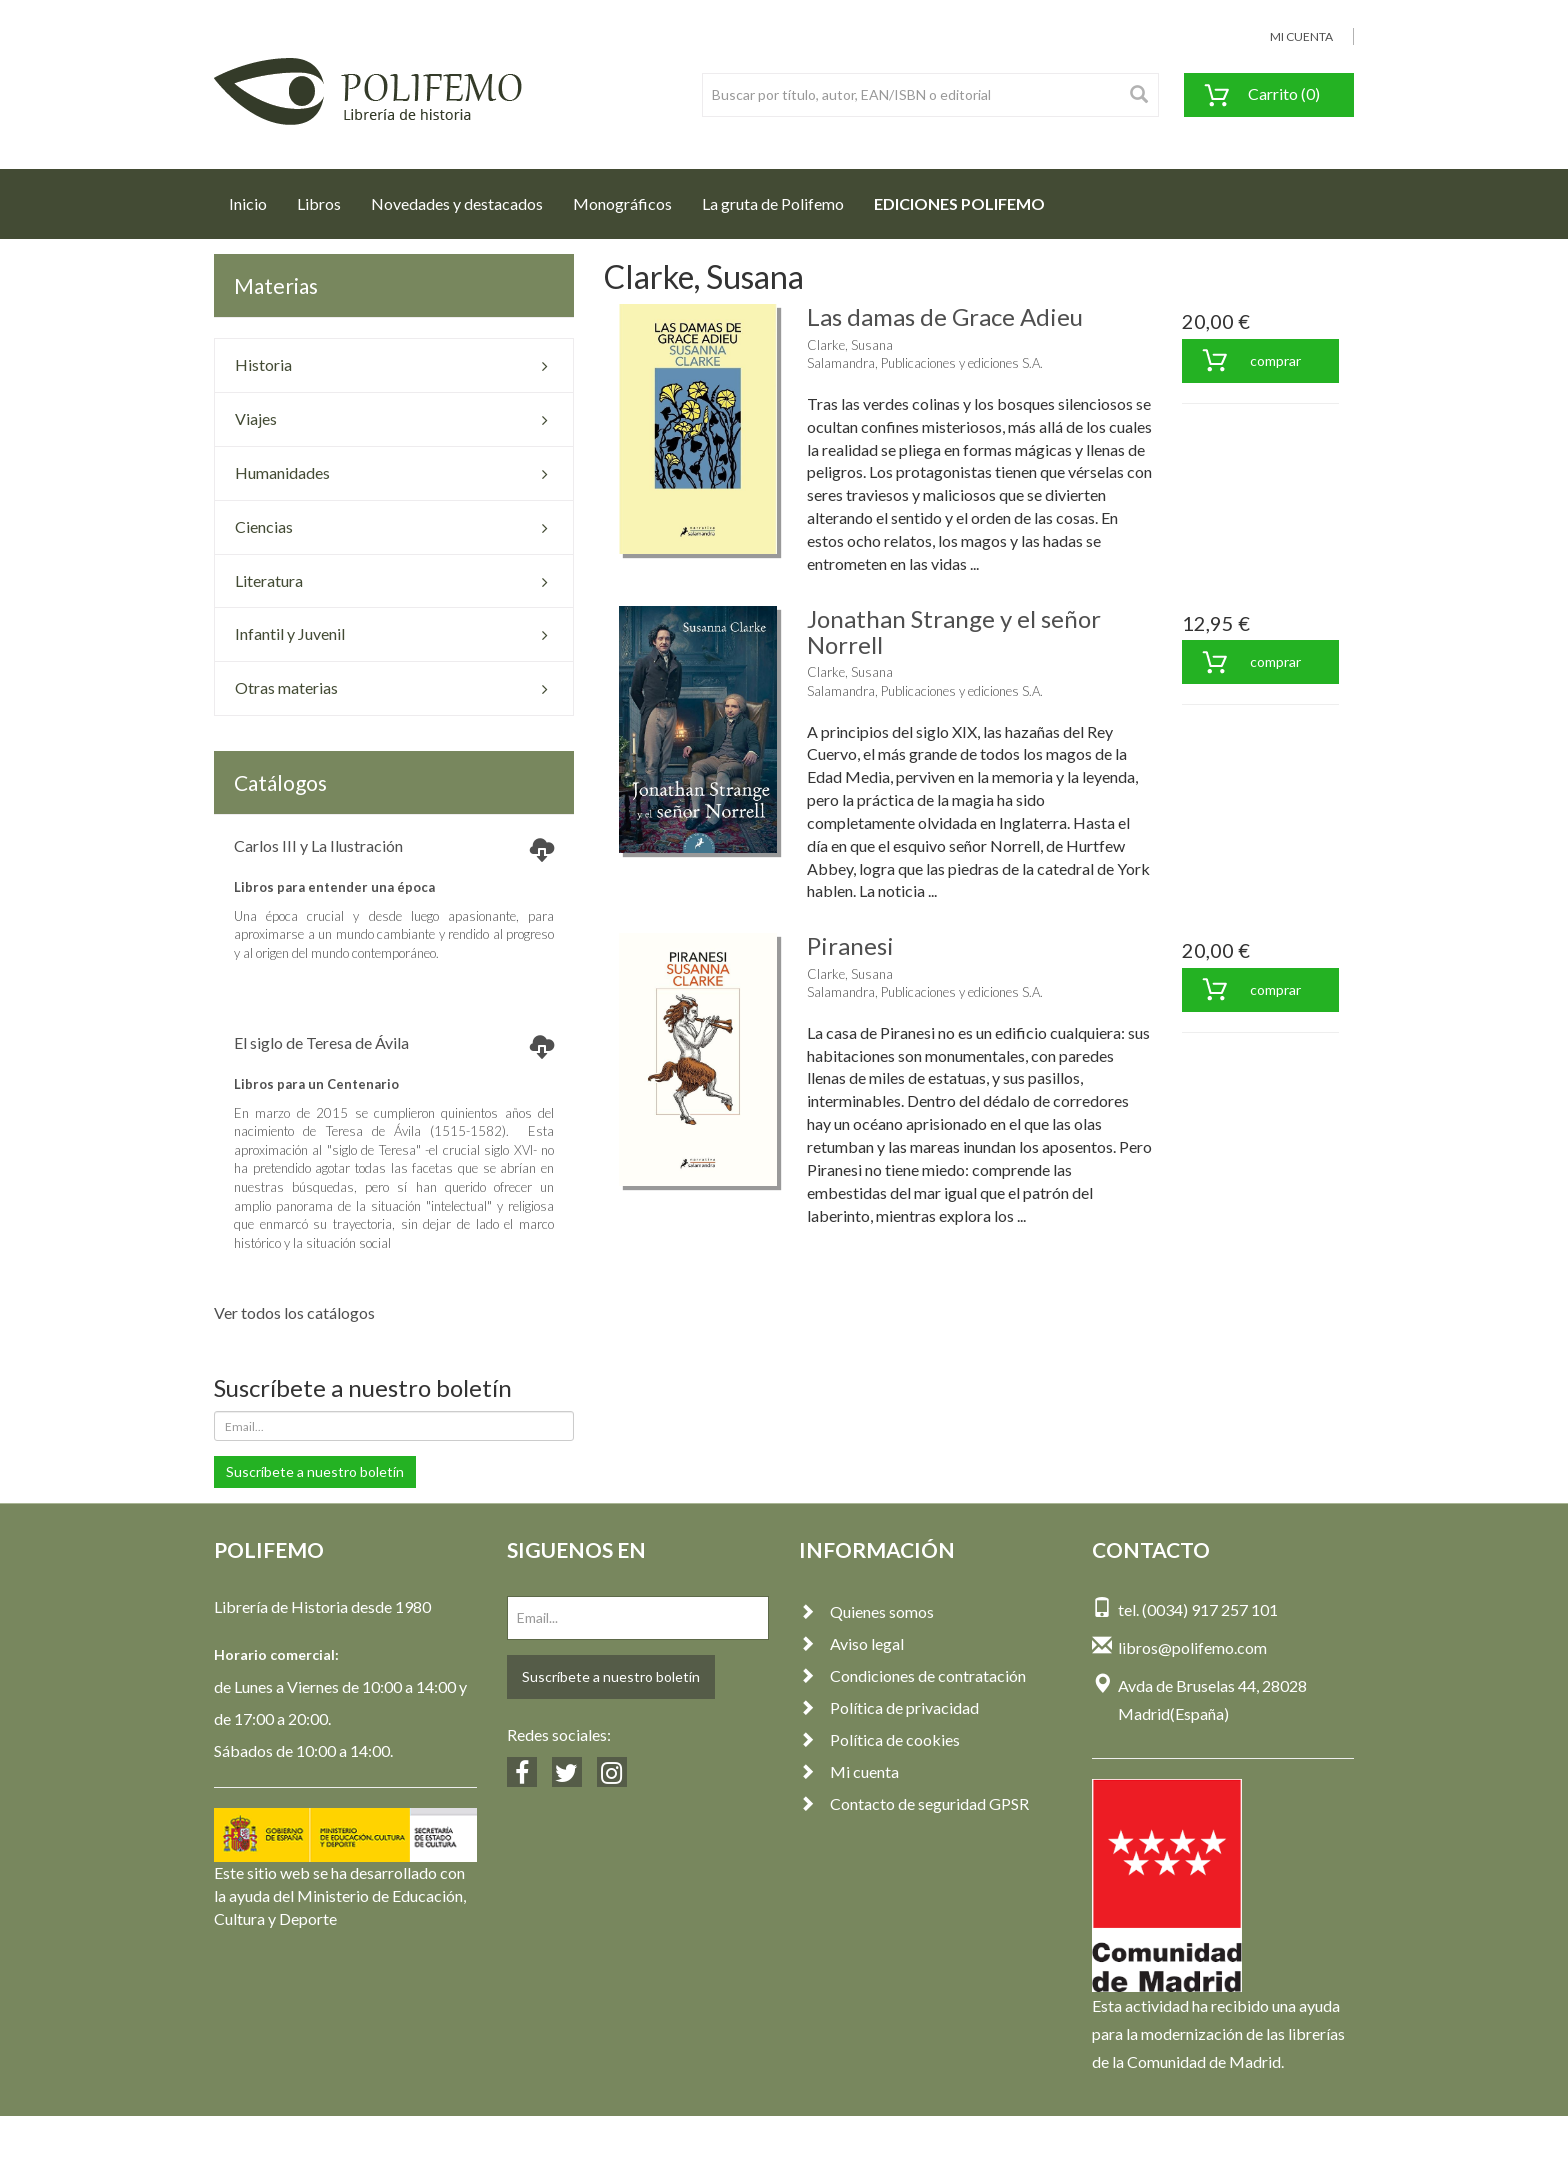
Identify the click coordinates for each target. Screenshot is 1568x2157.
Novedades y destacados (457, 203)
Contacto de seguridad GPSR (914, 1803)
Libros (319, 203)
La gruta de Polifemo (773, 203)
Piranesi (850, 945)
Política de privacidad (889, 1707)
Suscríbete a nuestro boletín (315, 1471)
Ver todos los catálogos (294, 1312)
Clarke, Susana (850, 345)
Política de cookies (879, 1739)
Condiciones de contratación (912, 1675)
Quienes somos (866, 1611)
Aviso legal (851, 1643)
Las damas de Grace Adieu (945, 316)
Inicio (255, 198)
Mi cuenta (849, 1771)
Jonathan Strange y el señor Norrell (954, 631)
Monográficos (622, 203)
